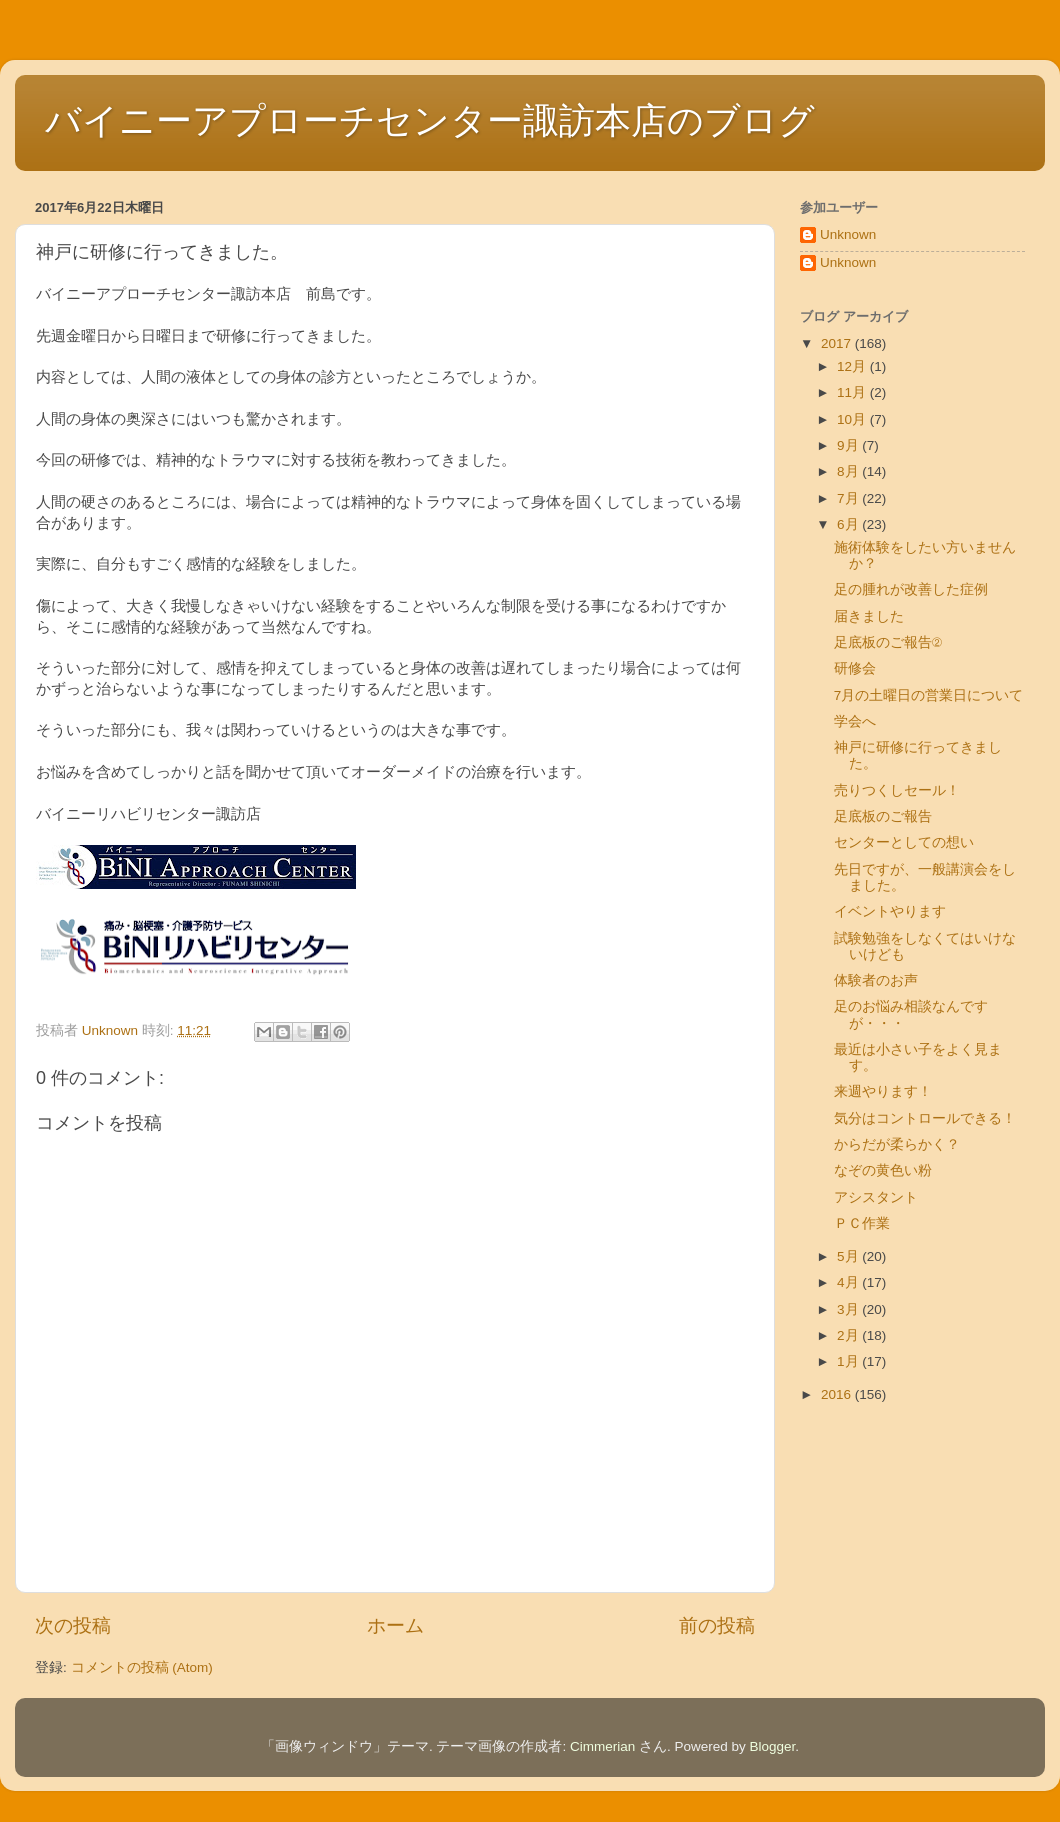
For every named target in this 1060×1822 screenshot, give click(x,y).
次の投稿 (73, 1625)
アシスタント (876, 1197)
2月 (849, 1335)
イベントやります (890, 911)
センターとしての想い (904, 842)
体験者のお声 (876, 980)
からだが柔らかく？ (897, 1144)
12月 (853, 366)
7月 (849, 498)
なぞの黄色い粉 (883, 1170)
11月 (853, 392)
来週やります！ (883, 1091)
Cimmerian (602, 1746)
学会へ (855, 721)
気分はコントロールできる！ (925, 1118)
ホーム (395, 1625)
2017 (838, 343)
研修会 (855, 668)
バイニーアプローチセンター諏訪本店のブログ (430, 120)
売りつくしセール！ (897, 790)
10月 (853, 419)
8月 (849, 471)
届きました (869, 616)
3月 (849, 1309)
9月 (849, 445)
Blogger (773, 1746)
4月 (849, 1282)
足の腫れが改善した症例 (911, 589)
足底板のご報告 (883, 816)
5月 (849, 1256)
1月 (849, 1361)
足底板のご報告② (888, 642)
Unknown (848, 234)
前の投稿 (717, 1625)
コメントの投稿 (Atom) (142, 1667)
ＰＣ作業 (862, 1223)
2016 (838, 1394)
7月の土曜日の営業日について (929, 695)
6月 (849, 524)
